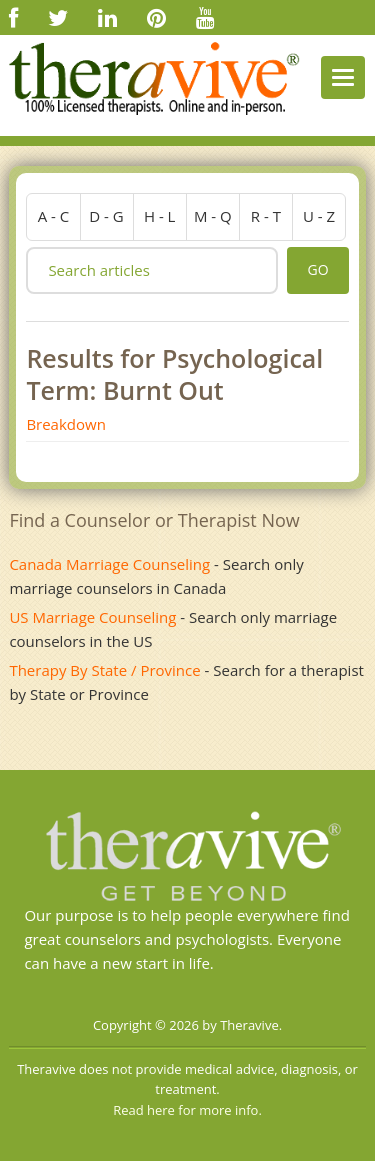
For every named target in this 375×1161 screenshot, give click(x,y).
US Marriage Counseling (92, 617)
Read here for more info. (187, 1110)
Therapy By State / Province (104, 670)
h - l (160, 216)
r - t (266, 216)
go (317, 269)
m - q (213, 216)
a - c (54, 216)
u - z (319, 216)
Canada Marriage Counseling (109, 564)
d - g (106, 216)
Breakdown (65, 424)
